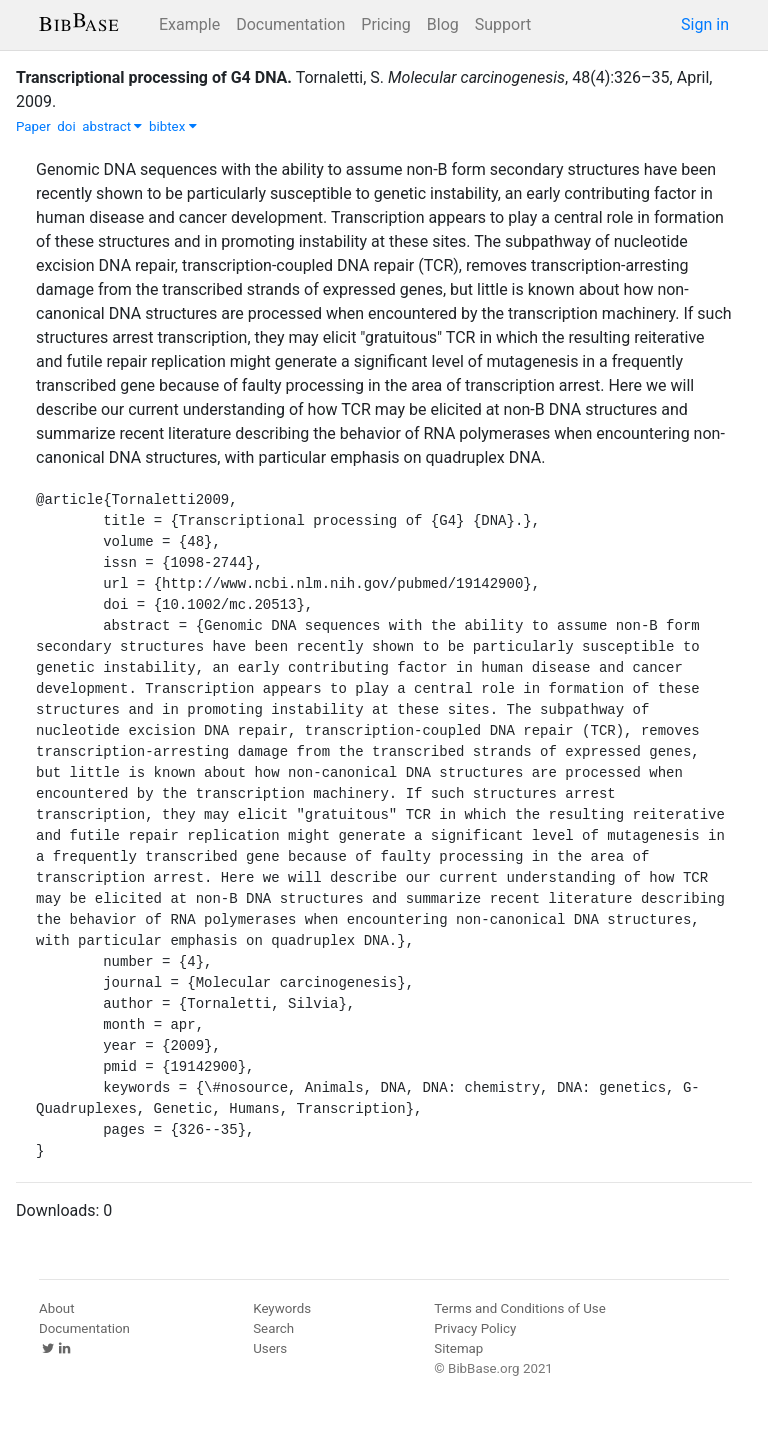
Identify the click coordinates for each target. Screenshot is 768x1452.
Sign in (705, 24)
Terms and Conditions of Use (519, 1308)
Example (189, 24)
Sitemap (458, 1348)
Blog (443, 24)
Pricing (386, 24)
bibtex (173, 126)
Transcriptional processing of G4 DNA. (154, 77)
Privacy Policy (475, 1328)
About (57, 1308)
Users (270, 1348)
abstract (112, 126)
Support (503, 24)
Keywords (282, 1308)
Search (273, 1328)
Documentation (290, 24)
